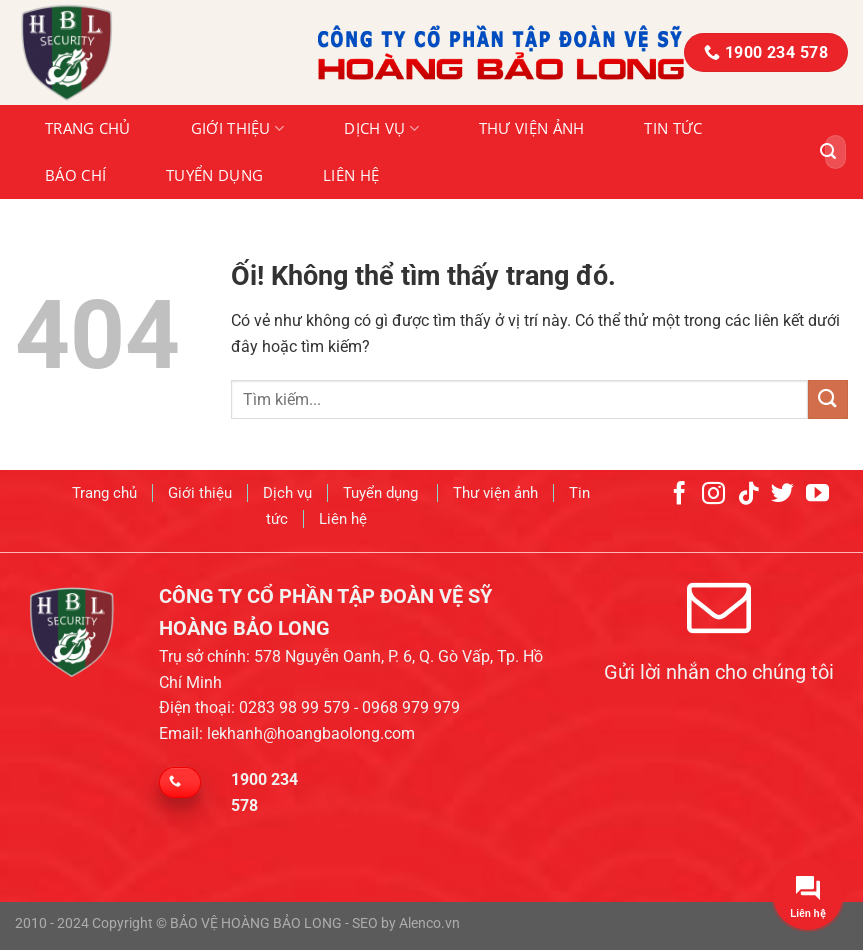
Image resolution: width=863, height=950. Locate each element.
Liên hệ (351, 175)
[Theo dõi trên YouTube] (817, 494)
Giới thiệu (238, 128)
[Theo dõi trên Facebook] (679, 494)
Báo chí (75, 175)
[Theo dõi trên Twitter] (783, 494)
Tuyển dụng (214, 175)
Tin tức (673, 128)
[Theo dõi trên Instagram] (714, 494)
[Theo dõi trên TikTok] (748, 494)
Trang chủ (88, 128)
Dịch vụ (381, 128)
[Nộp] (828, 152)
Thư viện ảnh (532, 128)
